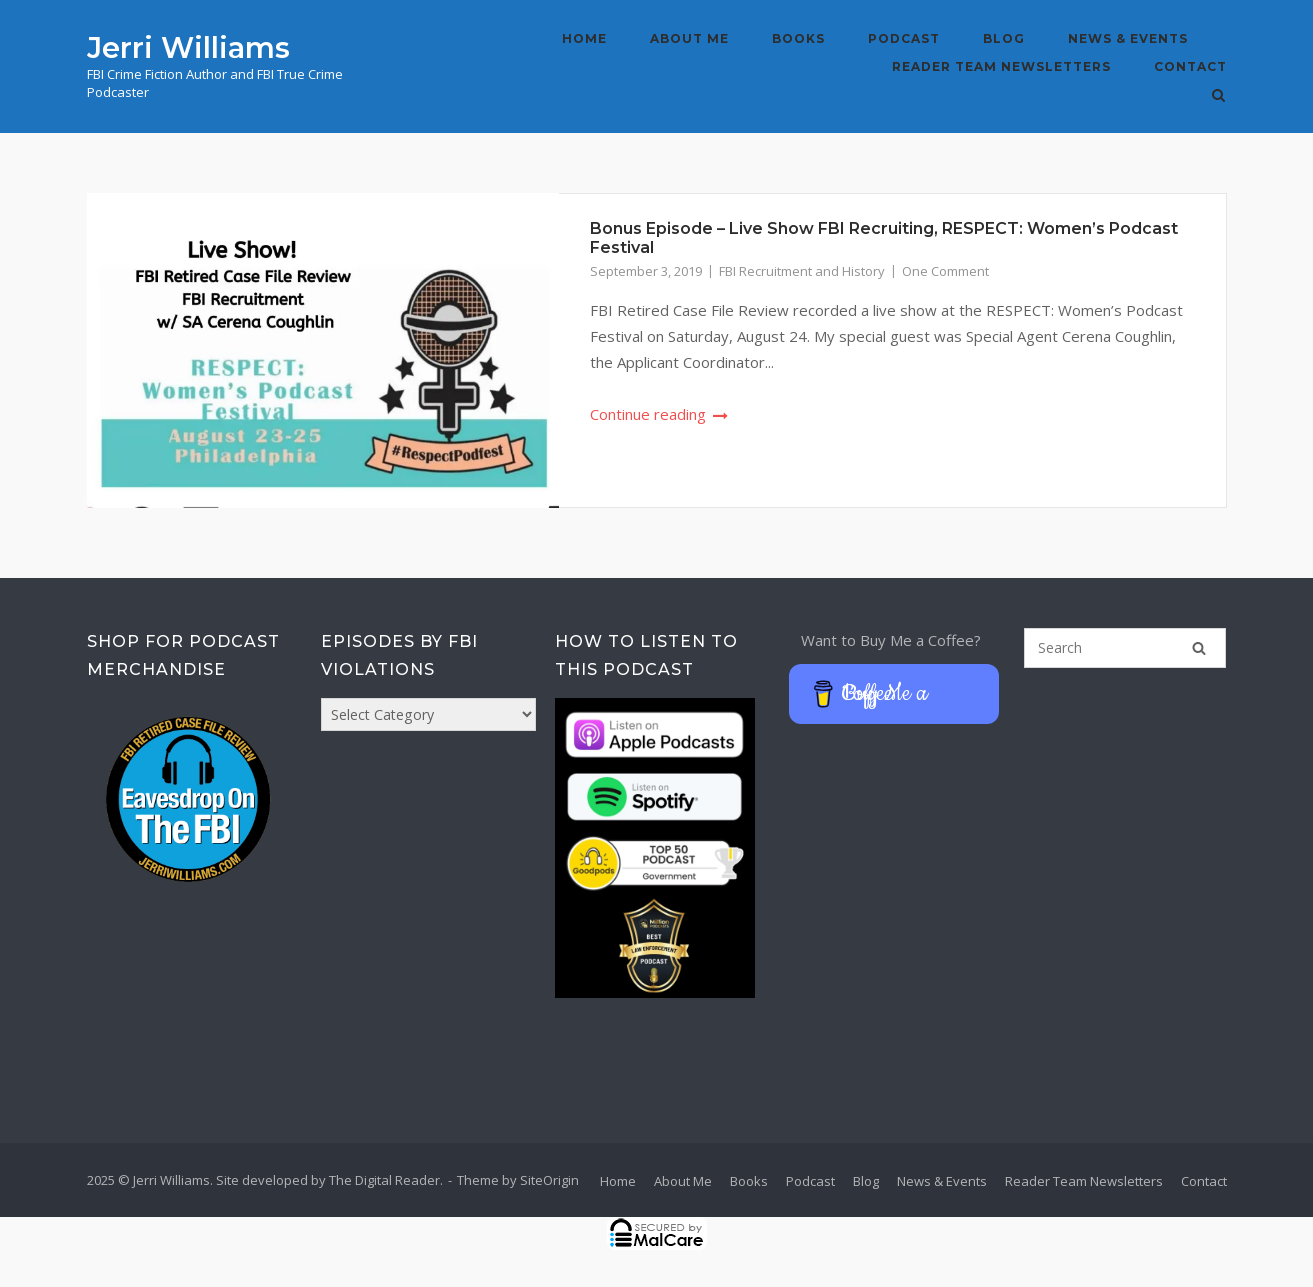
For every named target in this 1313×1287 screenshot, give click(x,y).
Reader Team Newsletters (1001, 66)
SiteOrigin (549, 1180)
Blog (1004, 38)
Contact (1190, 66)
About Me (689, 38)
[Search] (1199, 648)
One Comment (945, 271)
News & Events (1128, 38)
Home (584, 38)
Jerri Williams (188, 47)
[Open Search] (1218, 97)
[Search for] (1125, 648)
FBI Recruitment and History (802, 271)
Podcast (904, 38)
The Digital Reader (384, 1180)
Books (798, 38)
